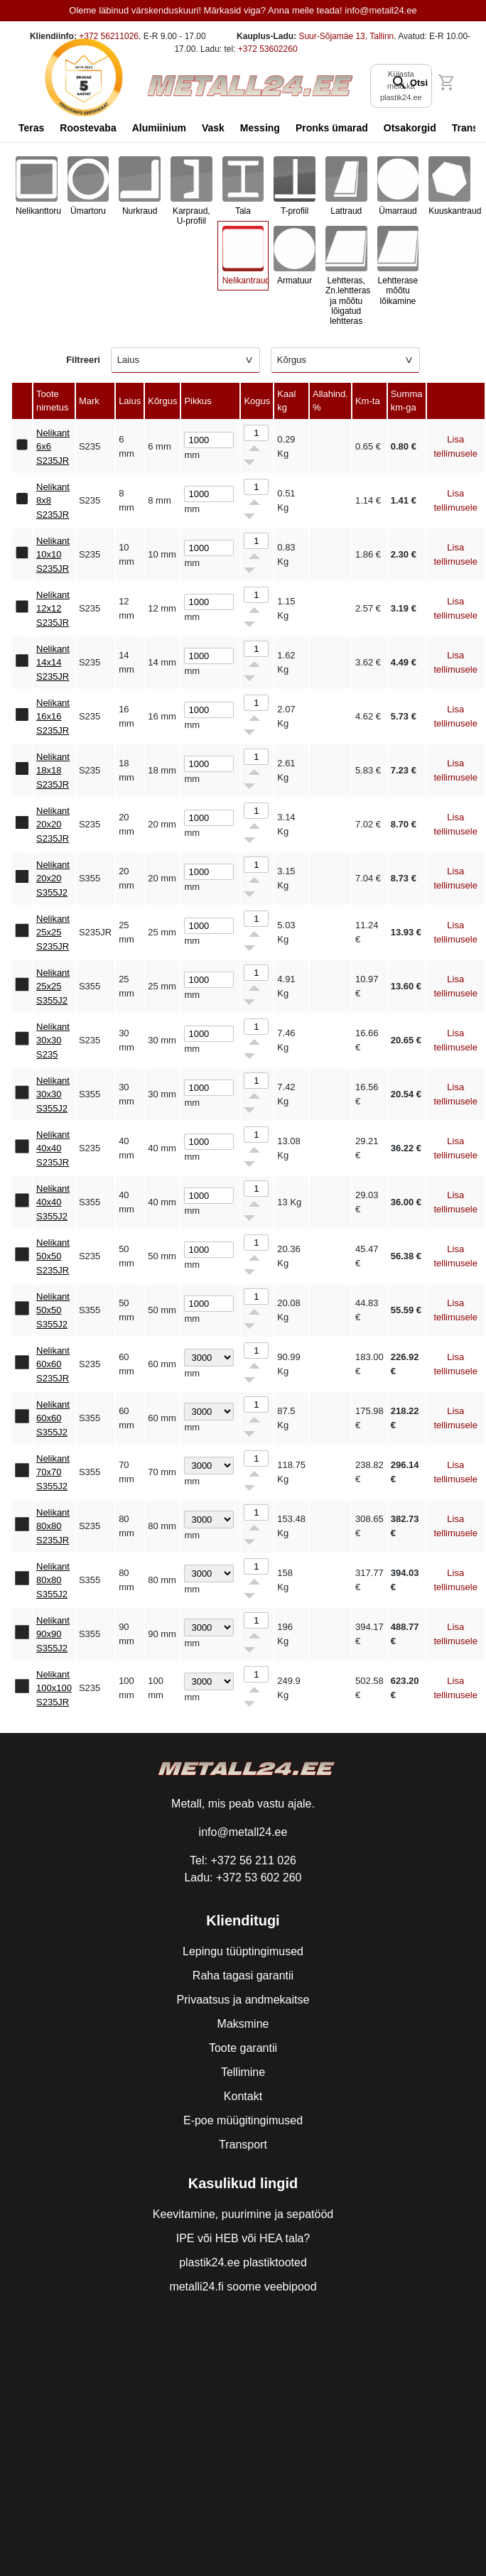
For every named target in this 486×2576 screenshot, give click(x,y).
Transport (243, 2144)
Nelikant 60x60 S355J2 (53, 1418)
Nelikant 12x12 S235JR (53, 608)
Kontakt (243, 2096)
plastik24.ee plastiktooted (243, 2262)
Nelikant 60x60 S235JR (53, 1364)
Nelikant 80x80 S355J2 (53, 1580)
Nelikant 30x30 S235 (53, 1040)
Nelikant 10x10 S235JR (53, 555)
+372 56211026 (109, 36)
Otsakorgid (410, 128)
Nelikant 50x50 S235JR (53, 1256)
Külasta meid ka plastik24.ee (401, 86)
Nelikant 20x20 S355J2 (53, 878)
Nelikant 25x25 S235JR (53, 932)
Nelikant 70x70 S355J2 (53, 1472)
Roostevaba (88, 128)
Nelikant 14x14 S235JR (53, 662)
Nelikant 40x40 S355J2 (53, 1202)
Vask (213, 128)
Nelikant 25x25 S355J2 (53, 986)
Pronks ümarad (332, 128)
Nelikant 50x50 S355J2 (53, 1310)
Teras (31, 128)
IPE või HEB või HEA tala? (243, 2238)
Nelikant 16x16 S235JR (53, 716)
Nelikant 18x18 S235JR (53, 770)
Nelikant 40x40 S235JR (53, 1148)
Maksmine (243, 2024)
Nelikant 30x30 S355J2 (53, 1094)
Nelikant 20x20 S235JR (53, 824)
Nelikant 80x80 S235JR (53, 1526)
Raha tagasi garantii (243, 1975)
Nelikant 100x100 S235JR (54, 1688)
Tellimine (243, 2072)
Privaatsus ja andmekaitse (243, 2000)
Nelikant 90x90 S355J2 (53, 1634)
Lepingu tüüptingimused (243, 1951)
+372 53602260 (268, 49)
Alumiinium (159, 128)
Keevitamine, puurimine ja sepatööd (243, 2214)
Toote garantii (243, 2048)
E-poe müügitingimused (243, 2120)
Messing (260, 128)
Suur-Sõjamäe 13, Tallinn (346, 36)
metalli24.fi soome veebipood (242, 2287)
